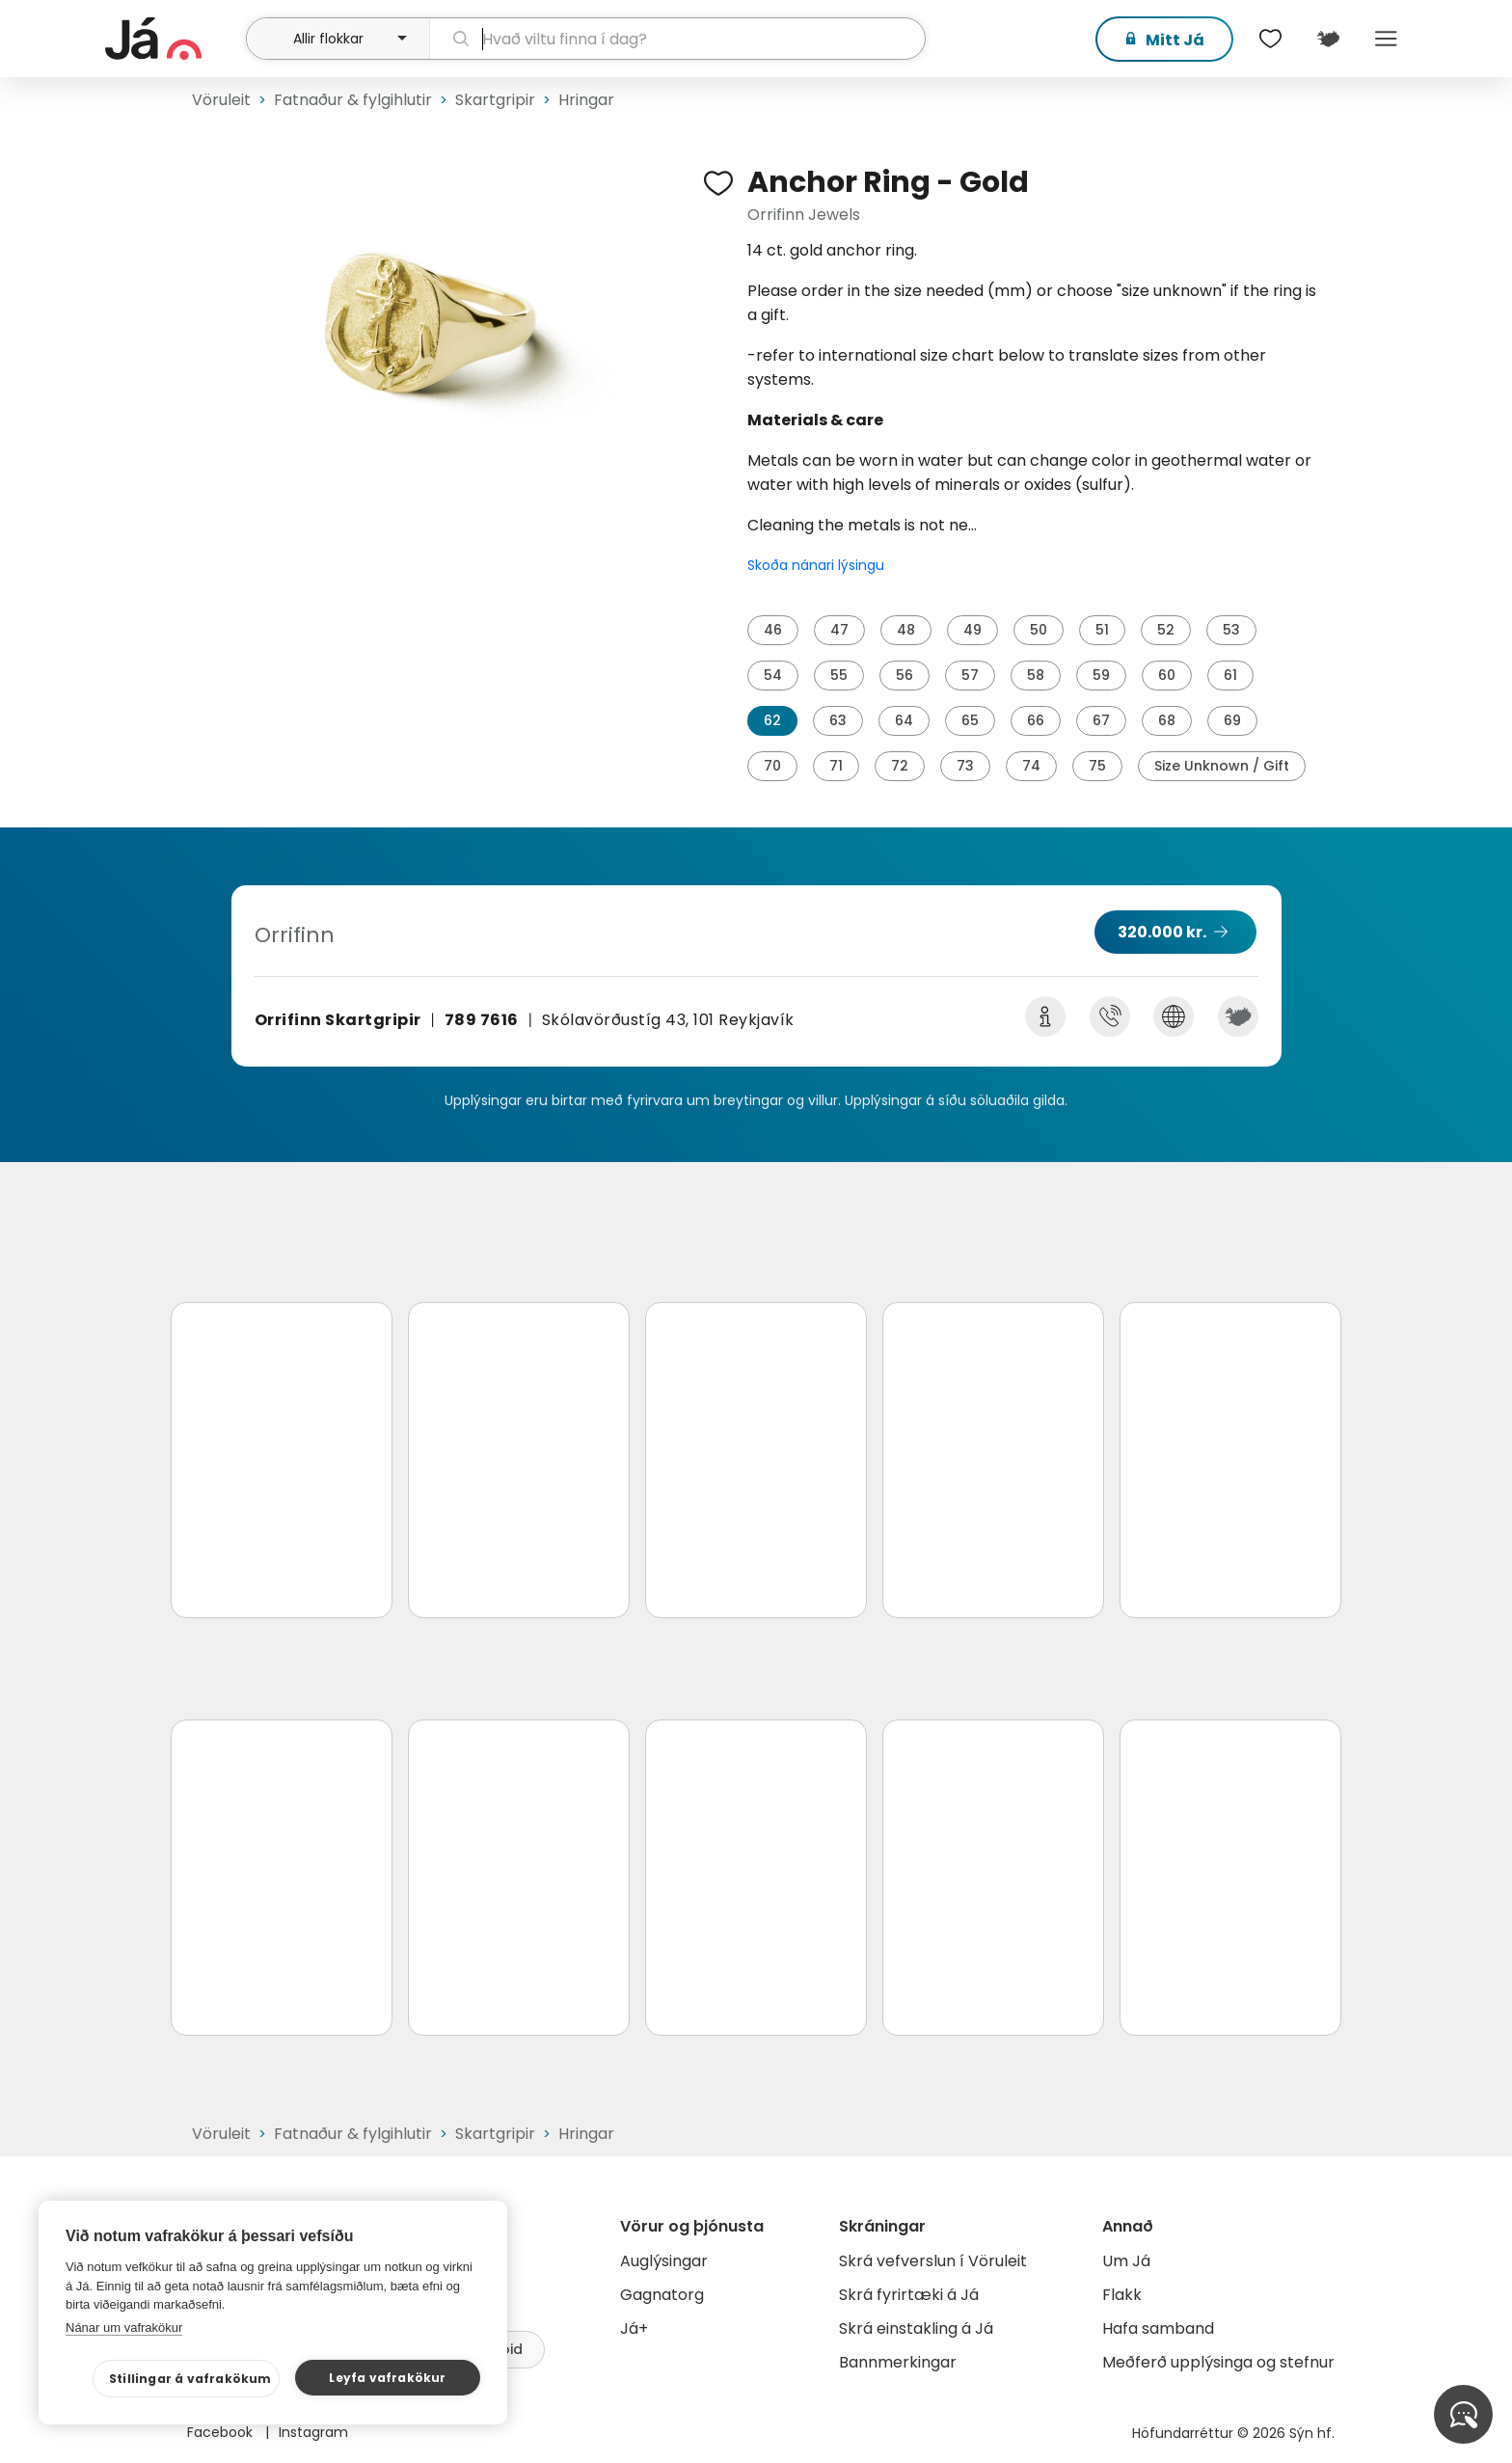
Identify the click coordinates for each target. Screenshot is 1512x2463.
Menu (1385, 38)
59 (1101, 675)
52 (1165, 629)
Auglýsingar (664, 2261)
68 (1166, 720)
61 (1230, 675)
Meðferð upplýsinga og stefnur (1218, 2362)
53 (1231, 629)
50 (1038, 629)
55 (839, 675)
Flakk (1122, 2295)
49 (972, 629)
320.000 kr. (1162, 932)
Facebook (221, 2432)
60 (1166, 675)
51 (1102, 629)
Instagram (313, 2432)
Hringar (586, 100)
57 (970, 675)
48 (906, 629)
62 (772, 720)
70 (772, 765)
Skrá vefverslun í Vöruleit (933, 2261)
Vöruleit (221, 100)
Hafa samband (1158, 2328)
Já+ (634, 2328)
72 (899, 765)
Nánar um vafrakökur (124, 2327)
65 (970, 720)
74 (1031, 765)
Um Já (1126, 2261)
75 (1097, 765)
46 (773, 629)
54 (773, 675)
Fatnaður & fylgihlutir (353, 100)
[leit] (677, 38)
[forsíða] (173, 38)
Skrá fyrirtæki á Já (909, 2295)
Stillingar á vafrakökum (190, 2378)
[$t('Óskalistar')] (1270, 38)
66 (1035, 720)
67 (1101, 720)
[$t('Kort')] (1328, 38)
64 (904, 720)
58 (1035, 675)
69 (1232, 720)
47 (839, 629)
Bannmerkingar (898, 2362)
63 (838, 720)
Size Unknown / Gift (1221, 765)
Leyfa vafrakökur (387, 2377)
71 (836, 765)
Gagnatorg (662, 2295)
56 (904, 675)
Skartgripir (495, 100)
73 (965, 765)
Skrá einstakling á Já (916, 2328)
